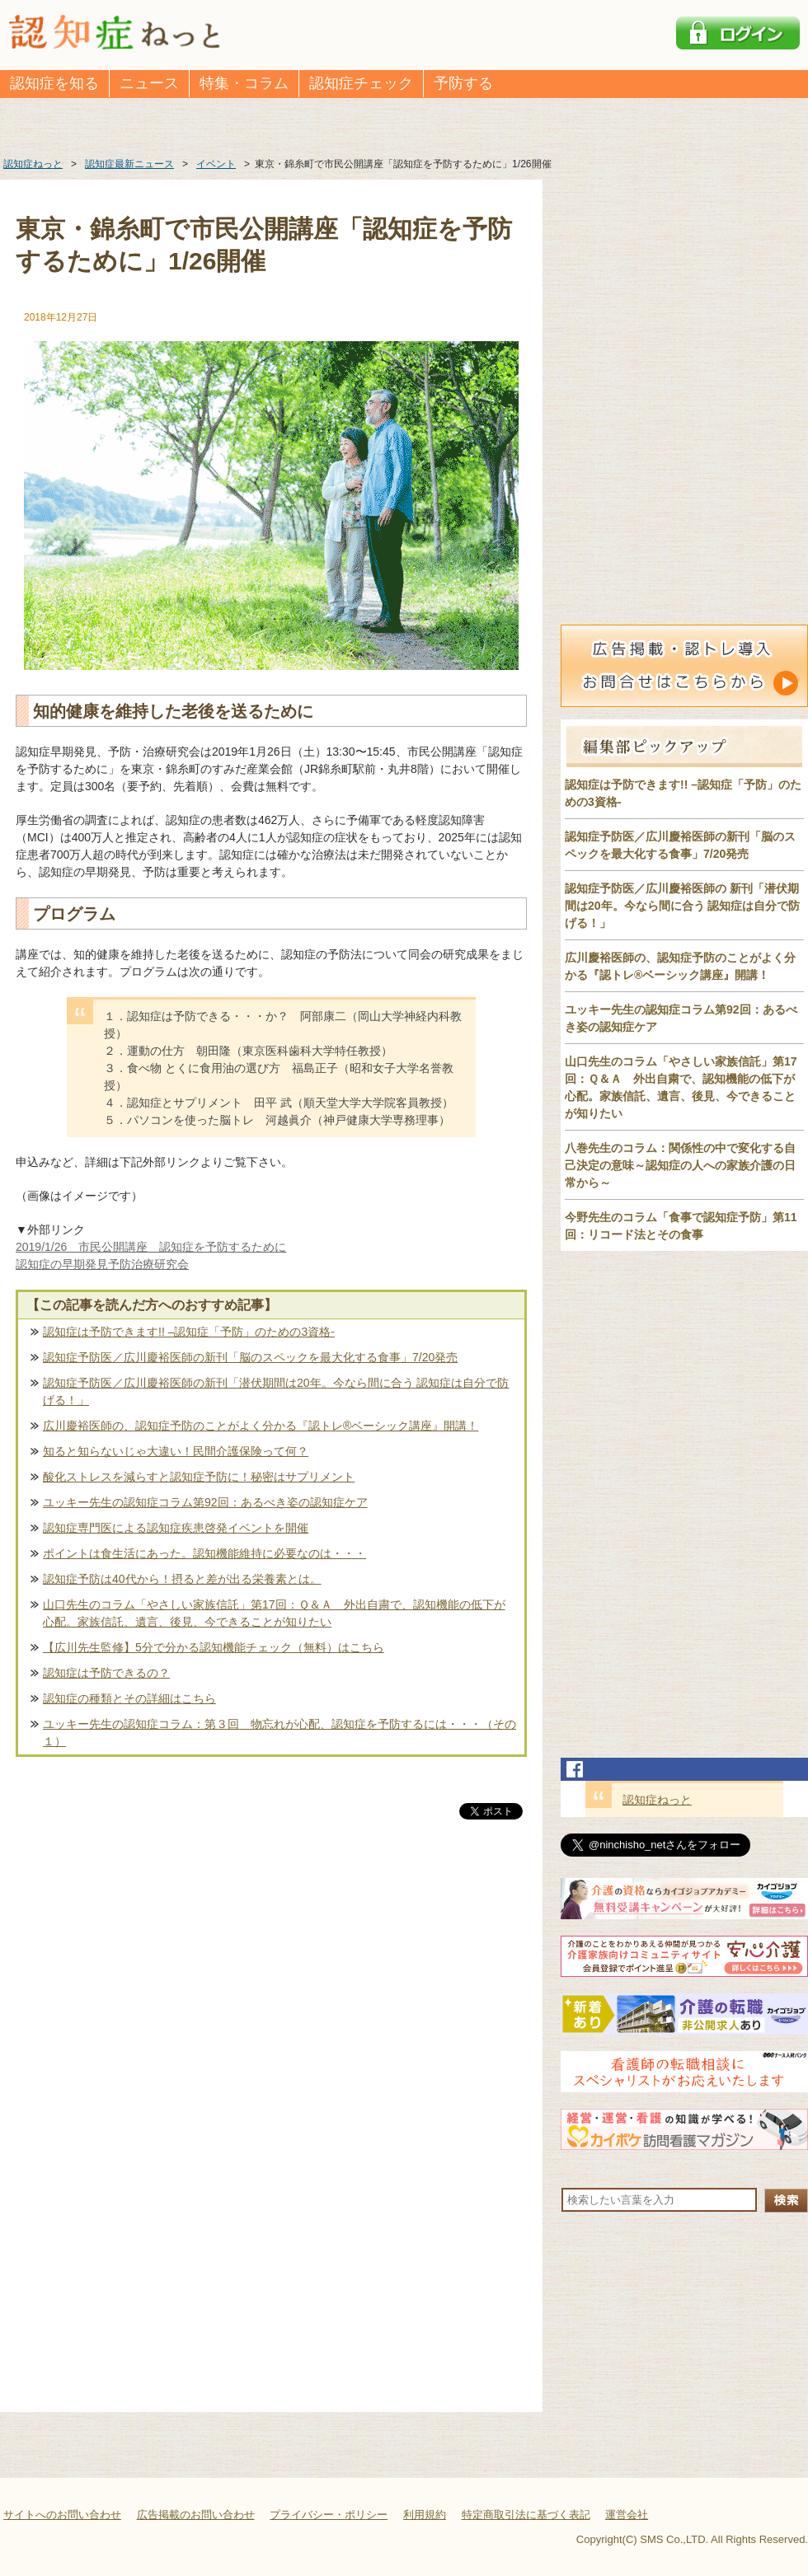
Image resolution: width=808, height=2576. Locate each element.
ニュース (149, 83)
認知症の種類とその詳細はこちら (129, 1698)
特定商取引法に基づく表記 (526, 2514)
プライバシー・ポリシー (329, 2514)
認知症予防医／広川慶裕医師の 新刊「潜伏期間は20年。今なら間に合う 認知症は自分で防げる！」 (682, 906)
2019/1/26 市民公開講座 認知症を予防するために (151, 1246)
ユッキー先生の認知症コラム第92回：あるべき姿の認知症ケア (205, 1502)
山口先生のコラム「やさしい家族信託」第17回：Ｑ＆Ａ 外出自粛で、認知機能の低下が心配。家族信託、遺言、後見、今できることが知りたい (274, 1613)
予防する (463, 83)
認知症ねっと (657, 1799)
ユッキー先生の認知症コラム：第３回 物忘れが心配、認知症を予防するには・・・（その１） (279, 1732)
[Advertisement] (271, 1995)
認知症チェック (361, 83)
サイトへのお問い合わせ (62, 2514)
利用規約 (424, 2514)
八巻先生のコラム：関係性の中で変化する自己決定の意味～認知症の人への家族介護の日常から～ (680, 1165)
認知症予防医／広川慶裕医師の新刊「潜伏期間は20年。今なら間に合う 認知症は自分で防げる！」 (276, 1391)
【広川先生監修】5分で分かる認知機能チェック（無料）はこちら (213, 1647)
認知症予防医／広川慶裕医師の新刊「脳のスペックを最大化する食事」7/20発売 (250, 1357)
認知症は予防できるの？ (106, 1672)
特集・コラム (244, 83)
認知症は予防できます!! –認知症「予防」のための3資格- (189, 1331)
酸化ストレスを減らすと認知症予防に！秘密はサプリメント (199, 1476)
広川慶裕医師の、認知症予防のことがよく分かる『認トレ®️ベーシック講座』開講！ (260, 1425)
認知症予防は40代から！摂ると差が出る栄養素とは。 (182, 1578)
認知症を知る (54, 83)
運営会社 (626, 2514)
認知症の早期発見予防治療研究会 (102, 1264)
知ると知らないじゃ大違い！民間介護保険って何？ (175, 1451)
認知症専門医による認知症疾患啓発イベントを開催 (175, 1527)
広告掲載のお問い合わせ (196, 2514)
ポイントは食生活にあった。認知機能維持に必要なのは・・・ (204, 1553)
